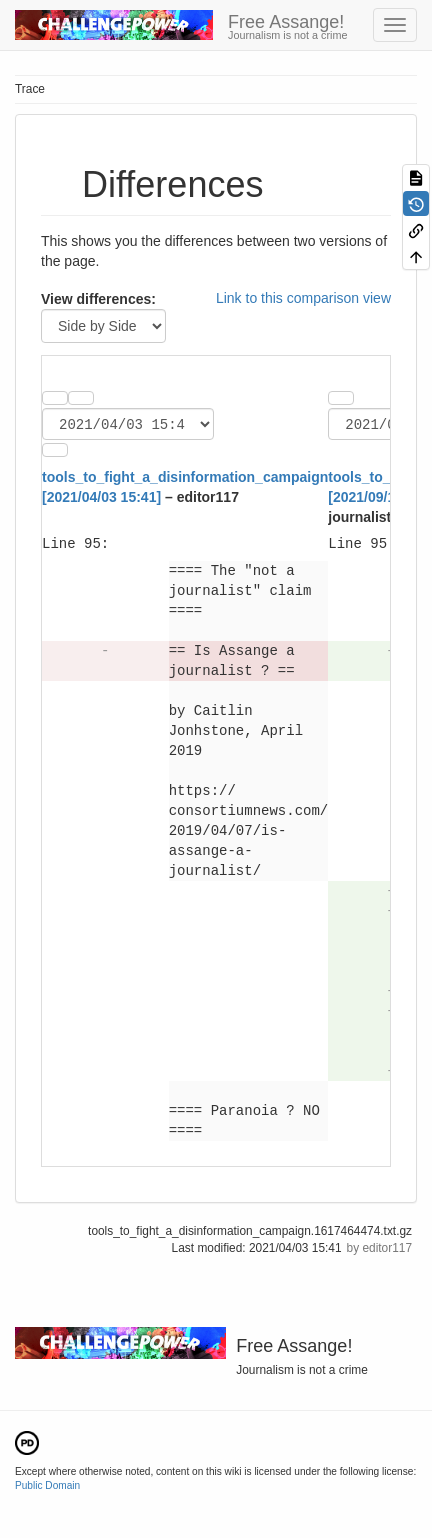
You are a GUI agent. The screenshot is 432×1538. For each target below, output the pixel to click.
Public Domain (47, 1488)
